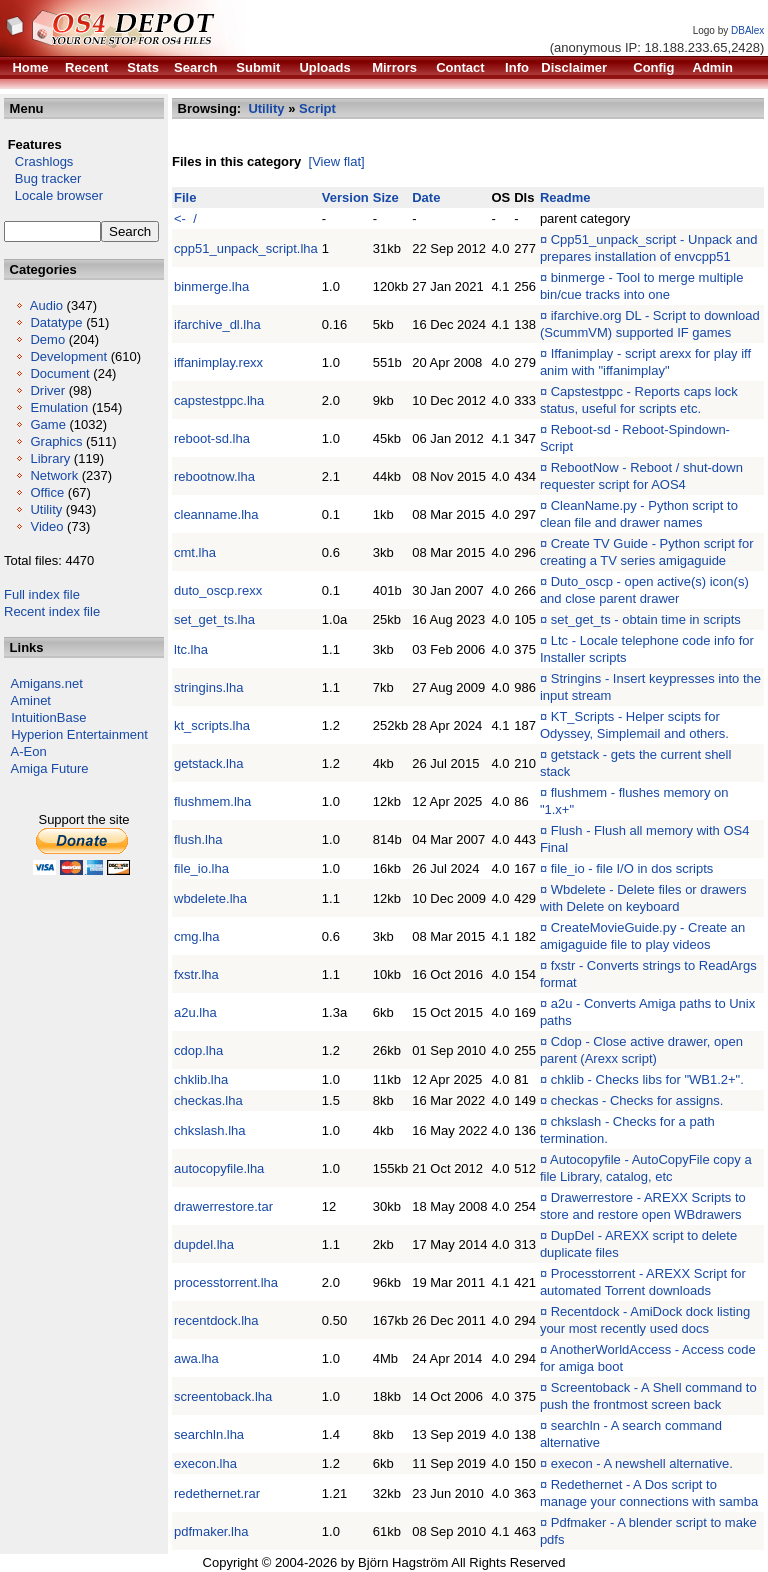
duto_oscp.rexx (218, 590)
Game (47, 424)
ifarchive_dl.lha (217, 324)
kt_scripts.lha (212, 725)
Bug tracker (42, 178)
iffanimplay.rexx (218, 362)
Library (50, 458)
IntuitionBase (48, 717)
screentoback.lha (223, 1396)
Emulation (59, 407)
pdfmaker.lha (211, 1531)
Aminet (31, 700)
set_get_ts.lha (214, 619)
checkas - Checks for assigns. (637, 1100)
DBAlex (747, 30)
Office (47, 492)
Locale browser (53, 195)
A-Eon (29, 751)
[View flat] (337, 161)
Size (386, 197)
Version (345, 197)
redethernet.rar (217, 1493)
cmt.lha (195, 552)
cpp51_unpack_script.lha (246, 248)
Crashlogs (38, 161)
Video (46, 526)
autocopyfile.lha (219, 1168)
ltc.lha (191, 649)
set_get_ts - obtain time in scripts (646, 619)
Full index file (42, 594)
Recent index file (52, 611)
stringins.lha (208, 687)
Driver (47, 390)
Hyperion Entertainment (79, 734)
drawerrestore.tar (223, 1206)
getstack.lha (208, 763)
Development (68, 356)
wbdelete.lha (210, 898)
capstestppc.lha (219, 400)
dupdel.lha (204, 1244)
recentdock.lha (216, 1320)
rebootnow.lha (214, 476)
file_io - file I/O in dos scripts (632, 868)
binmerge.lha (211, 286)
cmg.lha (197, 936)
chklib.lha (201, 1079)
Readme (565, 197)
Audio (46, 305)
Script (317, 108)
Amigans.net (47, 683)
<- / (185, 218)
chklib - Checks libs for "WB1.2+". (647, 1079)
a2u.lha (195, 1012)
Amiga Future (50, 768)
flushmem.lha (212, 801)
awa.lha (196, 1358)
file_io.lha (201, 868)
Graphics (56, 441)
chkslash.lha (210, 1130)
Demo (47, 339)
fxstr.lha (196, 974)
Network (54, 475)
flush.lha (198, 839)
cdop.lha (198, 1050)
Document (59, 373)
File (185, 197)
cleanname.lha (216, 514)
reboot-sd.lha (212, 438)
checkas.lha (208, 1100)
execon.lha (205, 1463)
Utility (46, 509)
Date (426, 197)
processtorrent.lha (226, 1282)
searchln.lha (209, 1434)
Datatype (56, 322)
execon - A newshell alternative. (642, 1463)
